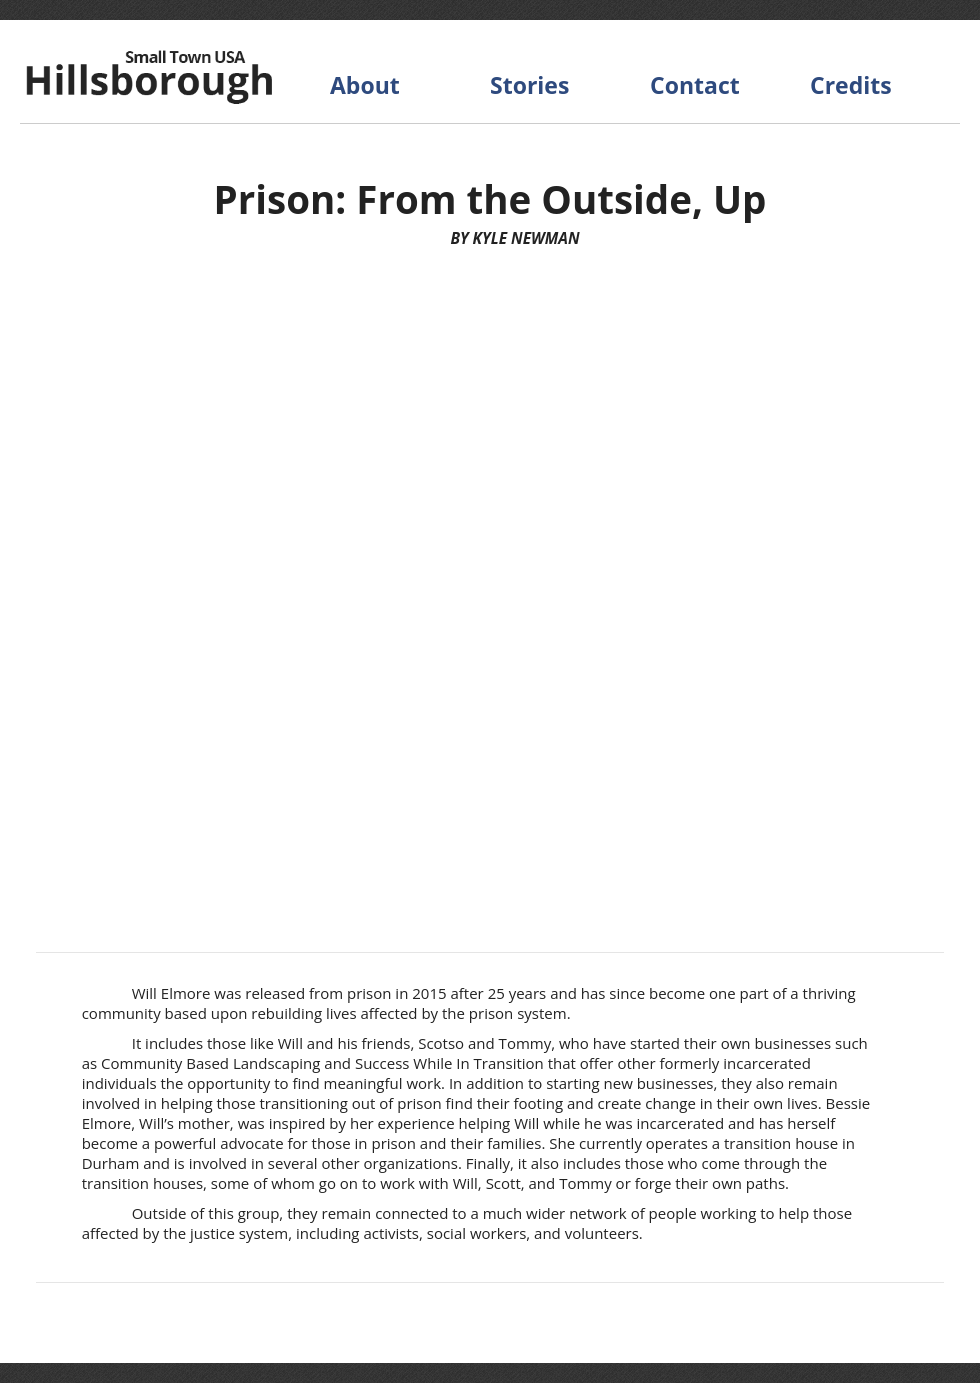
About (365, 85)
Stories (529, 85)
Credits (851, 85)
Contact (695, 85)
